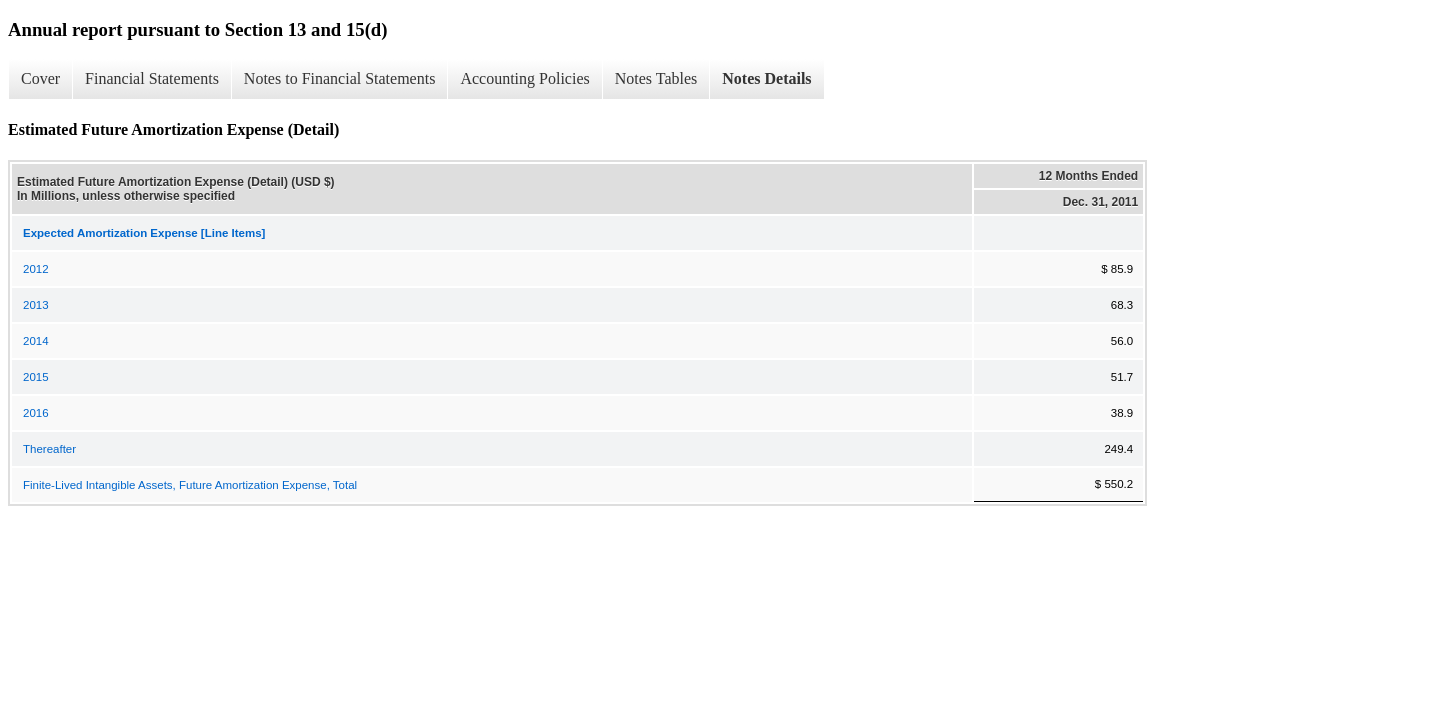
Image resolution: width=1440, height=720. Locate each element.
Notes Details (766, 78)
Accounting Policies (524, 78)
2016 (36, 413)
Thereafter (49, 449)
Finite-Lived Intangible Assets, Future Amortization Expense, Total (190, 485)
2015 (36, 377)
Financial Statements (152, 78)
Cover (40, 78)
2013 (36, 305)
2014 (36, 341)
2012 (36, 269)
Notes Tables (656, 78)
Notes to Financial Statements (340, 78)
